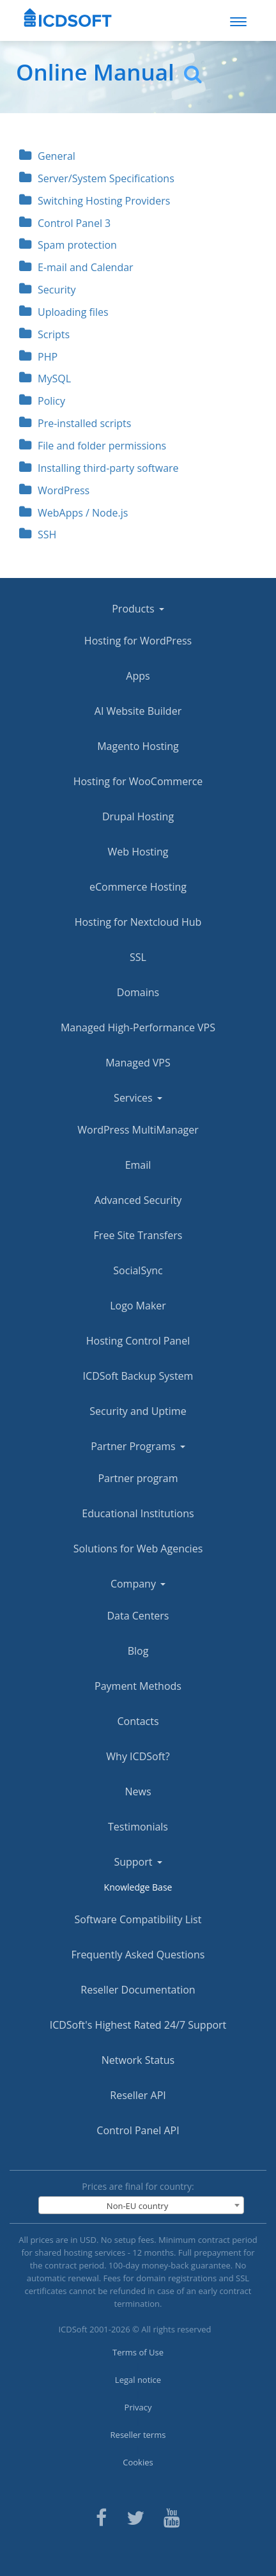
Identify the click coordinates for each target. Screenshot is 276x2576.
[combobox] (141, 2205)
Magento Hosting (138, 746)
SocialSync (137, 1270)
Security (47, 290)
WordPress (54, 490)
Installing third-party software (99, 468)
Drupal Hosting (138, 816)
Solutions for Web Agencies (138, 1549)
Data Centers (138, 1616)
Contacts (137, 1721)
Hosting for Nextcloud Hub (138, 922)
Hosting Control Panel (138, 1341)
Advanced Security (138, 1200)
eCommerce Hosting (138, 887)
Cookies (138, 2462)
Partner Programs (138, 1446)
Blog (138, 1651)
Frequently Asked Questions (138, 1955)
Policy (42, 401)
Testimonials (138, 1827)
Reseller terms (138, 2434)
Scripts (44, 334)
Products (138, 609)
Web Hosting (138, 852)
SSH (37, 534)
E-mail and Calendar (76, 267)
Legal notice (138, 2379)
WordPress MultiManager (137, 1130)
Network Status (138, 2060)
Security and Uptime (137, 1411)
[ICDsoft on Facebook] (101, 2516)
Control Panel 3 (65, 223)
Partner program (138, 1478)
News (138, 1791)
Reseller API (137, 2095)
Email (138, 1165)
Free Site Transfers (138, 1235)
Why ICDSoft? (137, 1756)
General (47, 156)
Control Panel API (137, 2130)
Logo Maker (138, 1306)
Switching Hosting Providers (94, 201)
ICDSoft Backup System (138, 1376)
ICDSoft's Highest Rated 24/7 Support (138, 2025)
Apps (138, 676)
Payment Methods (138, 1686)
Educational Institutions (138, 1513)
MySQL (45, 378)
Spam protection (68, 245)
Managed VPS (138, 1063)
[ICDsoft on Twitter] (135, 2516)
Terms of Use (138, 2352)
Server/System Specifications (96, 178)
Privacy (138, 2407)
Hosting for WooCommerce (138, 781)
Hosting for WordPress (138, 641)
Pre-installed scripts (75, 423)
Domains (138, 992)
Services (138, 1098)
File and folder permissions (92, 446)
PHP (38, 357)
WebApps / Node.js (73, 513)
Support (138, 1862)
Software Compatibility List (138, 1919)
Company (138, 1584)
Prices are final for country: (138, 2186)
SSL (138, 957)
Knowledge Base (138, 1887)
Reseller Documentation (137, 1990)
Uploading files (64, 312)
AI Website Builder (138, 711)
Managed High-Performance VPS (138, 1027)
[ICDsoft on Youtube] (172, 2516)
